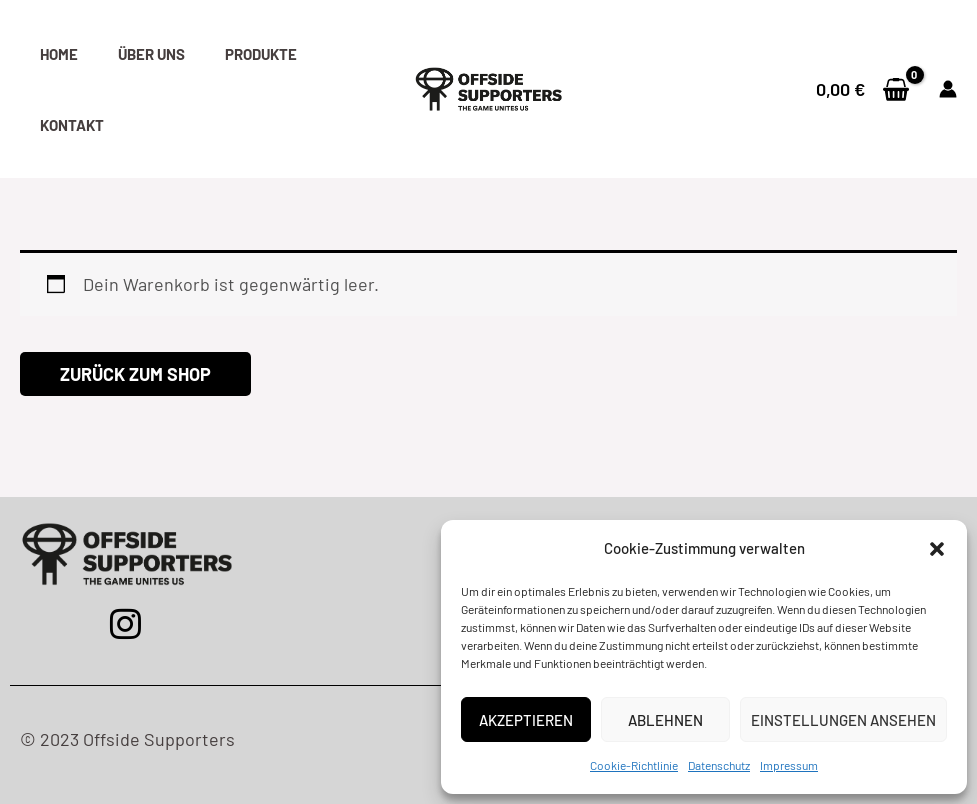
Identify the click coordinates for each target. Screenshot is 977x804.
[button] (937, 549)
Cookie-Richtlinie (634, 765)
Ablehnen (665, 720)
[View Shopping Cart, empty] (863, 89)
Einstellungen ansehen (843, 720)
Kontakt (72, 125)
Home (59, 54)
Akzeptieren (526, 720)
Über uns (151, 54)
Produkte (261, 54)
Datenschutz (719, 765)
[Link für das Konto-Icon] (948, 89)
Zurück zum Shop (135, 374)
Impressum (789, 765)
